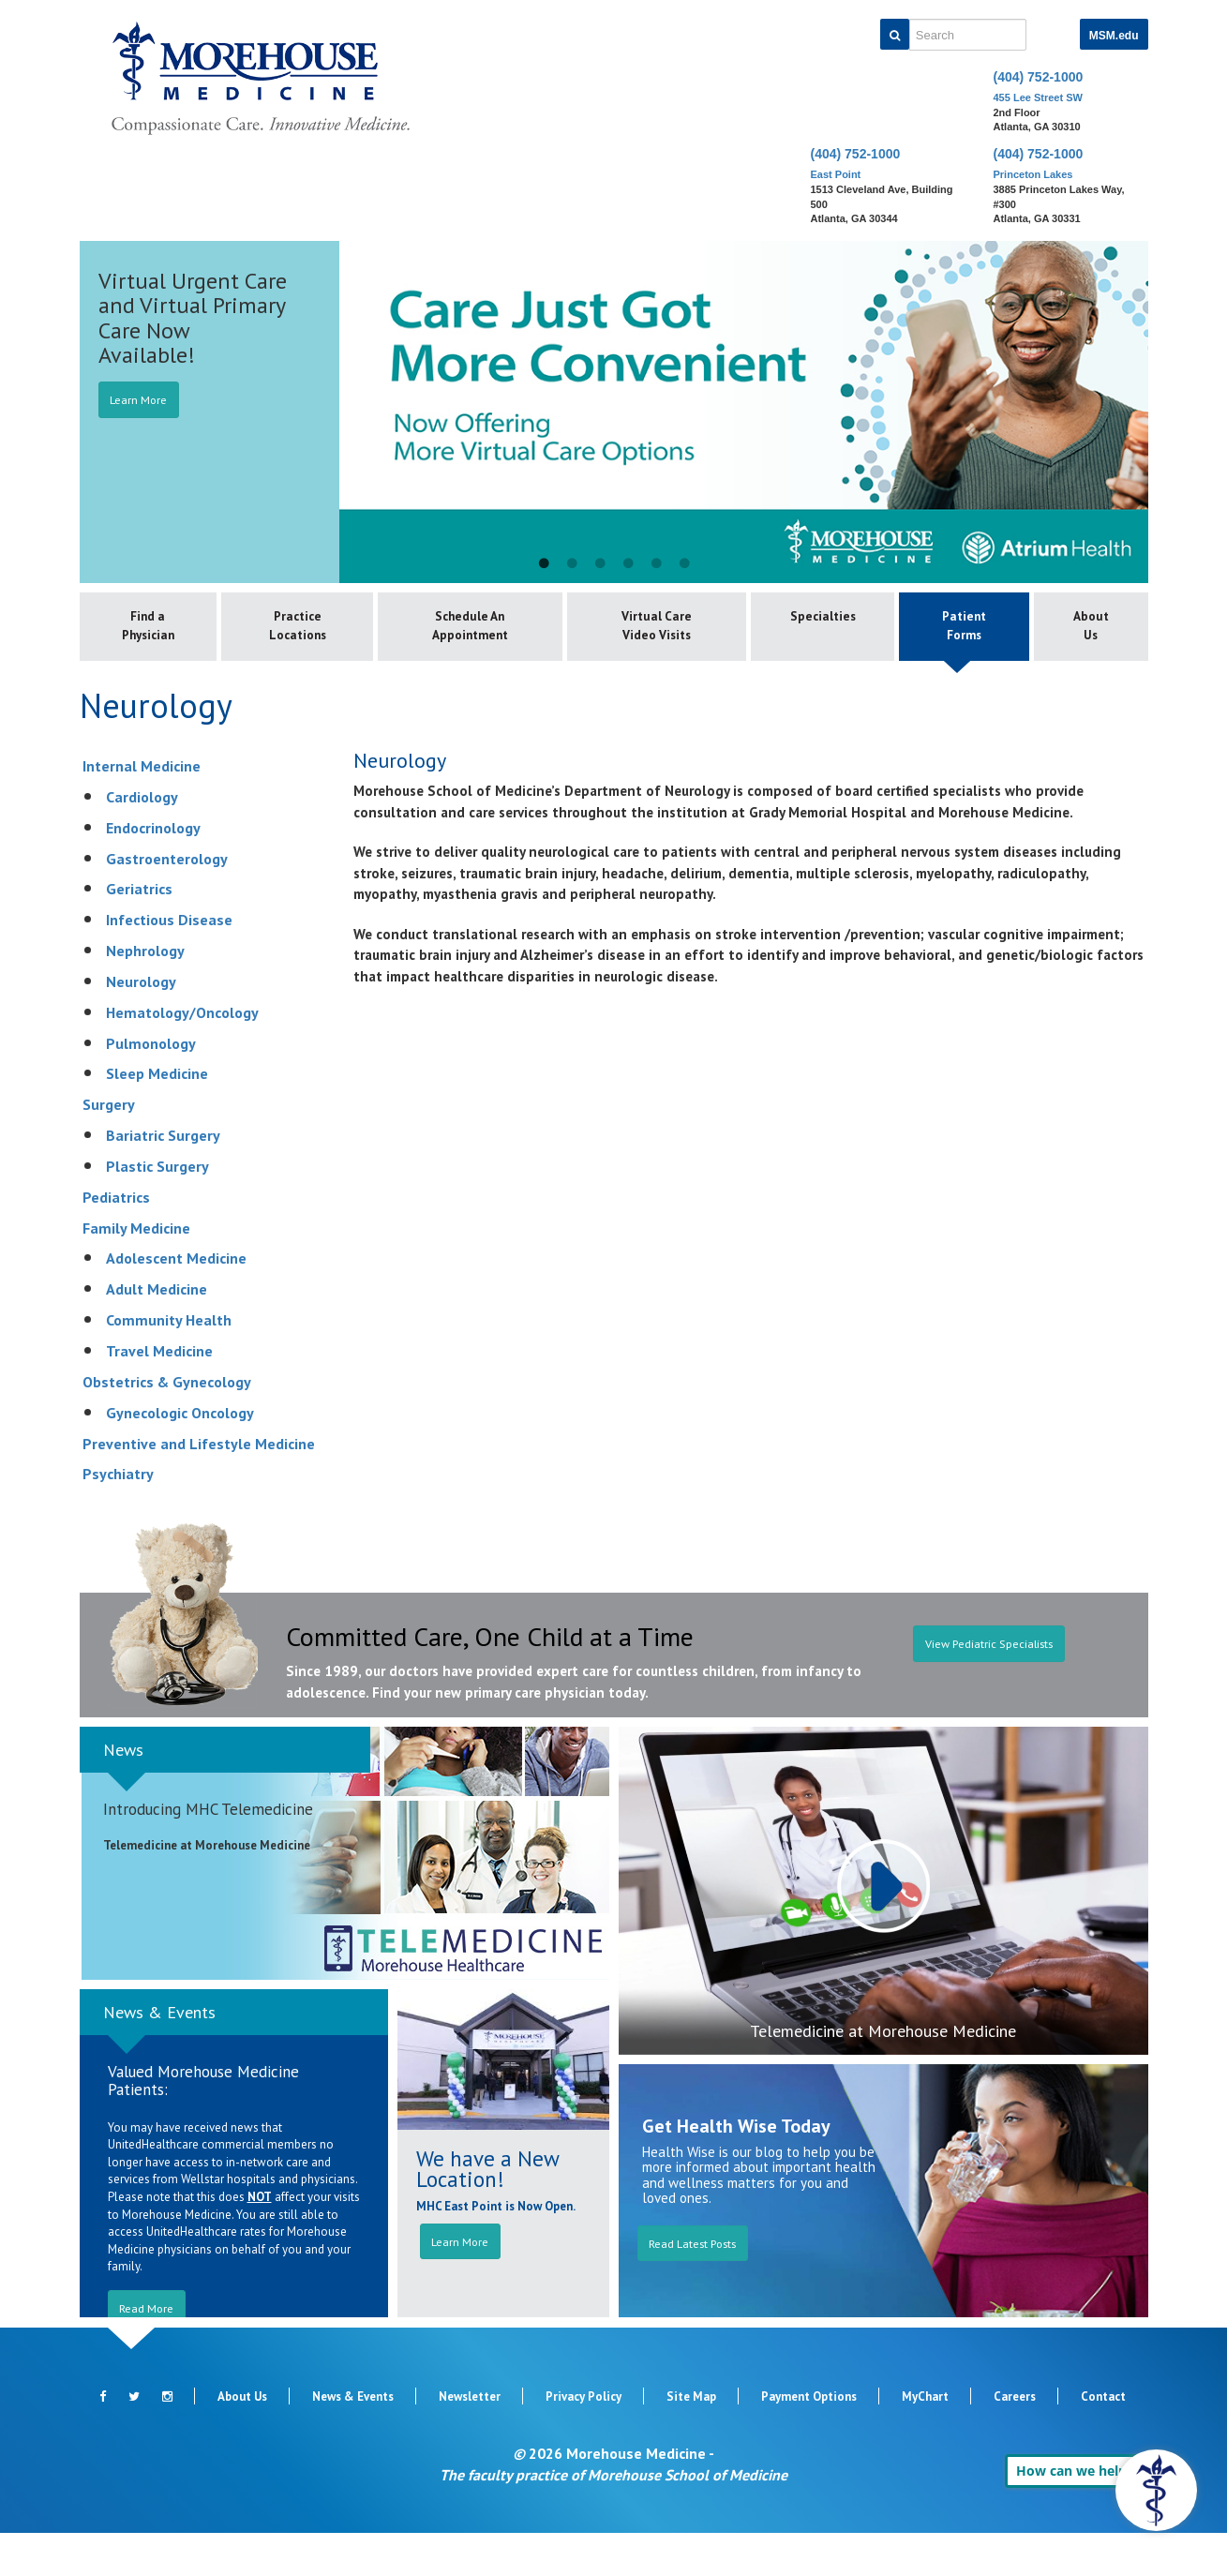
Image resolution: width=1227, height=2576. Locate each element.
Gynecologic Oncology (180, 1455)
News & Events (159, 2055)
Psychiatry (118, 1517)
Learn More (146, 400)
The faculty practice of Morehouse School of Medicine (613, 2518)
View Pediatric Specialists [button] (988, 1699)
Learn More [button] (464, 2285)
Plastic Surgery (157, 1209)
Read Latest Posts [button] (702, 2287)
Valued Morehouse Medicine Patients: (203, 2124)
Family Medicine (136, 1271)
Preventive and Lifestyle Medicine (198, 1486)
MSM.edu (1114, 35)
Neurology (141, 1024)
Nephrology (145, 993)
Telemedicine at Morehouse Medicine (883, 2074)
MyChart (925, 2440)
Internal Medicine (141, 809)
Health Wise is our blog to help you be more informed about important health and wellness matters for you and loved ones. (758, 2218)
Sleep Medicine (157, 1117)
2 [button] (571, 564)
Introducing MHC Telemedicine (208, 1853)
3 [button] (600, 564)
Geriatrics (139, 932)
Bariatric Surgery (163, 1179)
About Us (1085, 630)
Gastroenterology (167, 901)
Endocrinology (153, 870)
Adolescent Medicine (176, 1302)
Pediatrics (116, 1240)
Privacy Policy (583, 2440)
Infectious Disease (169, 963)
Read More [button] (155, 2352)
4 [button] (628, 564)
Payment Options (809, 2440)
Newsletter (470, 2440)
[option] (614, 412)
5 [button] (656, 564)
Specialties (796, 620)
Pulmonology (151, 1086)
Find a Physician (153, 630)
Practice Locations (307, 630)
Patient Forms (948, 630)
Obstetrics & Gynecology (166, 1424)
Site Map (691, 2440)
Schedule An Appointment (472, 630)
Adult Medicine (156, 1333)
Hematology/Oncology (182, 1055)
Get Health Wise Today (736, 2169)
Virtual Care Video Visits (637, 648)
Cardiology (142, 840)
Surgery (108, 1148)
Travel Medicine (159, 1394)
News (123, 1793)
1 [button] (543, 564)
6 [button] (684, 564)
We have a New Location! (487, 2212)
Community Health (169, 1364)
